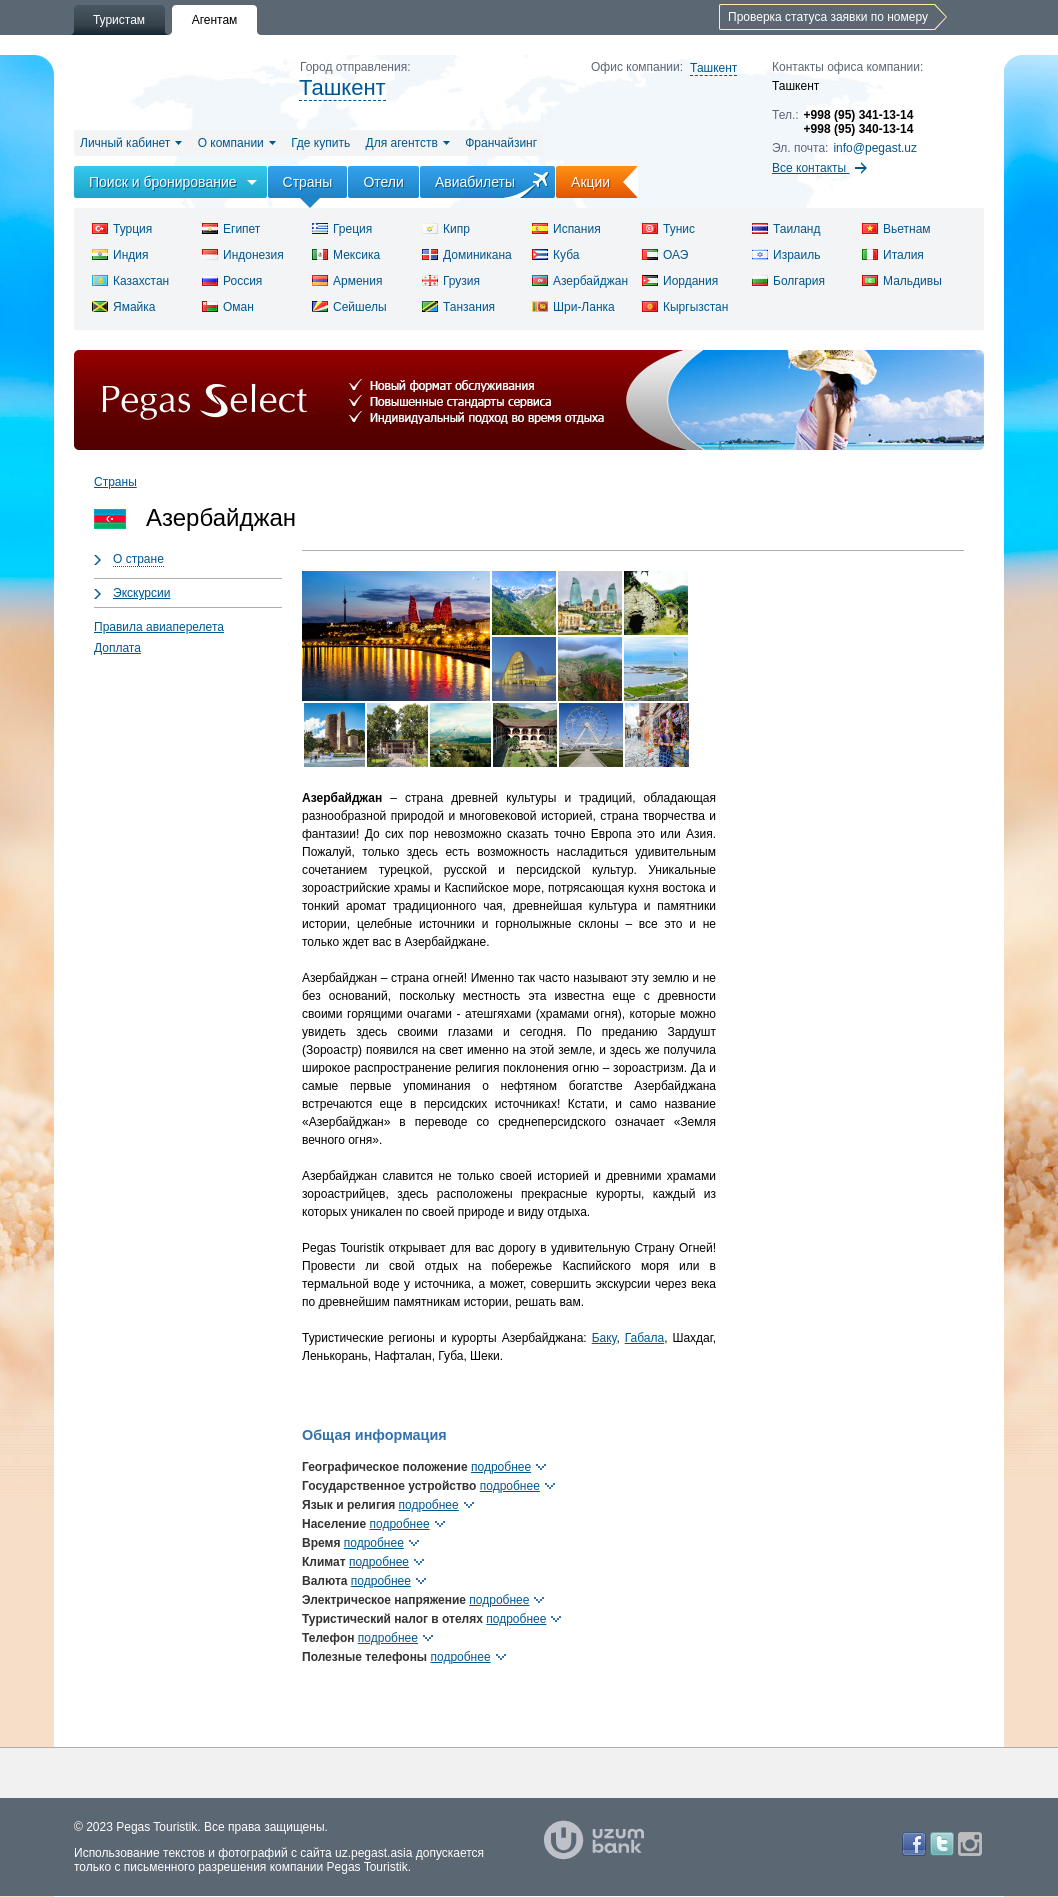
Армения (347, 281)
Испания (566, 229)
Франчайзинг (501, 143)
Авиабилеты (475, 182)
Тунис (668, 229)
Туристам (119, 20)
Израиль (786, 255)
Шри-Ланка (573, 307)
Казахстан (130, 281)
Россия (232, 281)
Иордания (680, 281)
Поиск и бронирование (163, 182)
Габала (644, 1338)
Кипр (446, 229)
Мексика (346, 255)
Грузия (451, 281)
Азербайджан (580, 281)
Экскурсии (141, 593)
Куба (555, 255)
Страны (308, 182)
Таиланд (786, 229)
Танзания (458, 307)
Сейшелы (349, 307)
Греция (342, 229)
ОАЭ (665, 255)
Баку (604, 1338)
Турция (122, 229)
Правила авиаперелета (159, 627)
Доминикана (467, 255)
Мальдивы (902, 281)
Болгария (788, 281)
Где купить (320, 143)
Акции (604, 182)
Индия (120, 255)
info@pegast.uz (875, 148)
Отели (383, 182)
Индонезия (243, 255)
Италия (893, 255)
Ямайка (123, 307)
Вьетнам (896, 229)
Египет (231, 229)
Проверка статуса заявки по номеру (828, 17)
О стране (138, 559)
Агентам (215, 20)
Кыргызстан (685, 307)
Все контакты (819, 168)
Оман (228, 307)
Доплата (117, 648)
